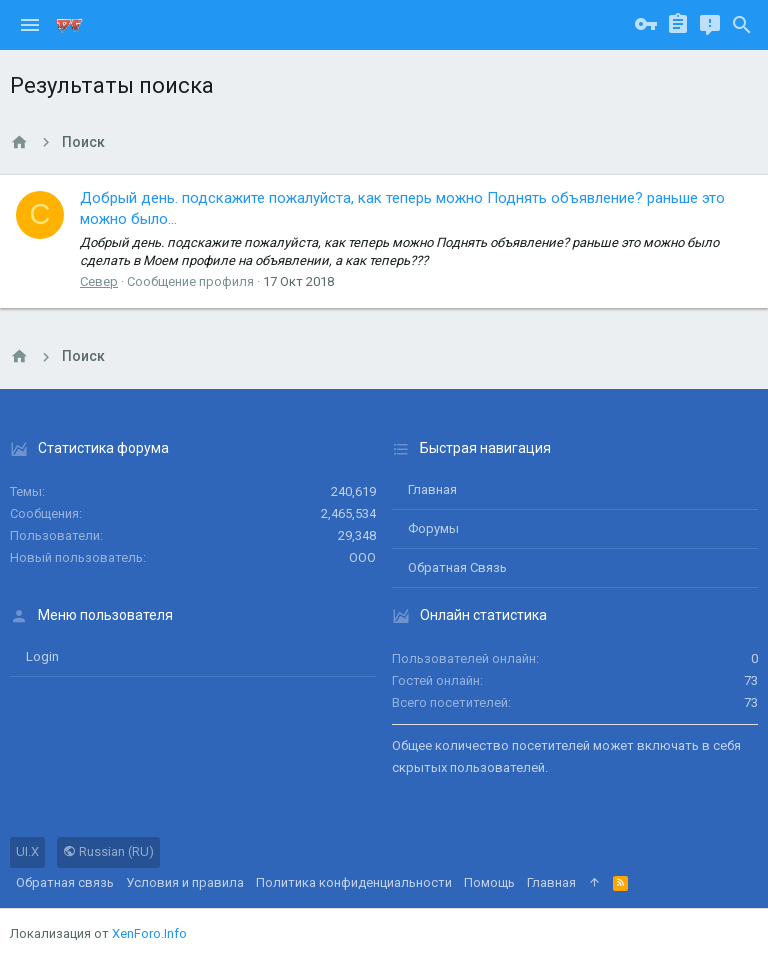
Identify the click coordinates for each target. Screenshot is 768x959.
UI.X (27, 851)
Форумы (433, 528)
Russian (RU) (108, 851)
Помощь (489, 882)
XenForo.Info (149, 933)
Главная (432, 489)
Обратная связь (457, 567)
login (42, 656)
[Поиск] (742, 25)
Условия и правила (185, 882)
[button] (30, 25)
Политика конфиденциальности (354, 882)
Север (99, 281)
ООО (362, 557)
